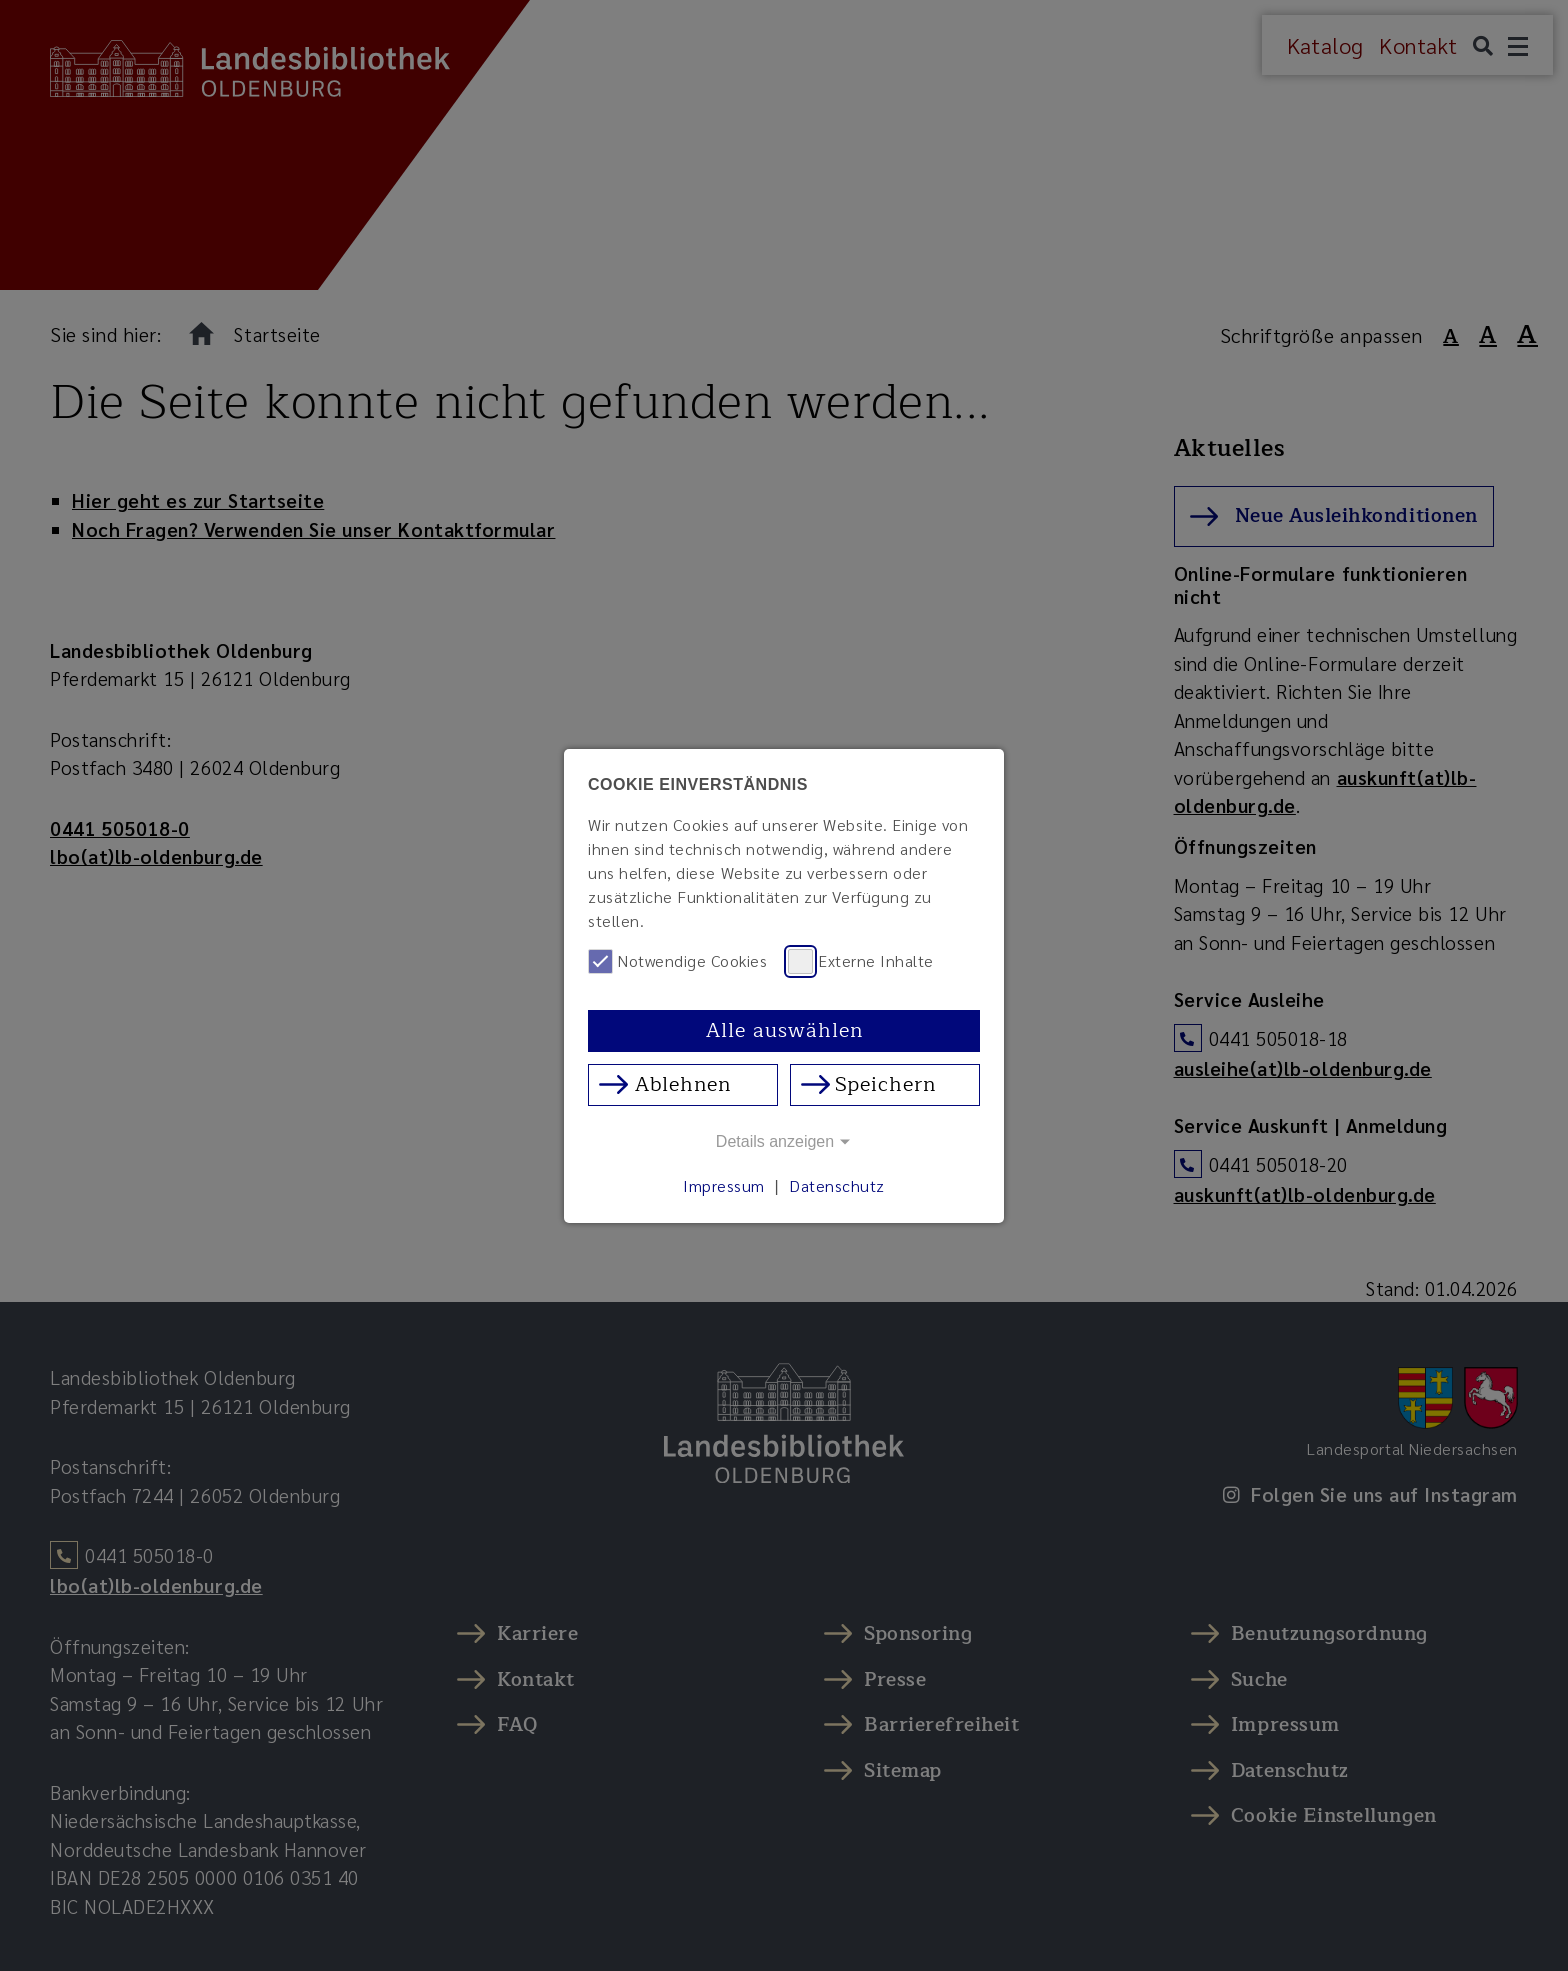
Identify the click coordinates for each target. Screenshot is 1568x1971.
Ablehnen (683, 1084)
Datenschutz (837, 1185)
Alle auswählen (784, 1030)
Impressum (724, 1185)
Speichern (885, 1084)
